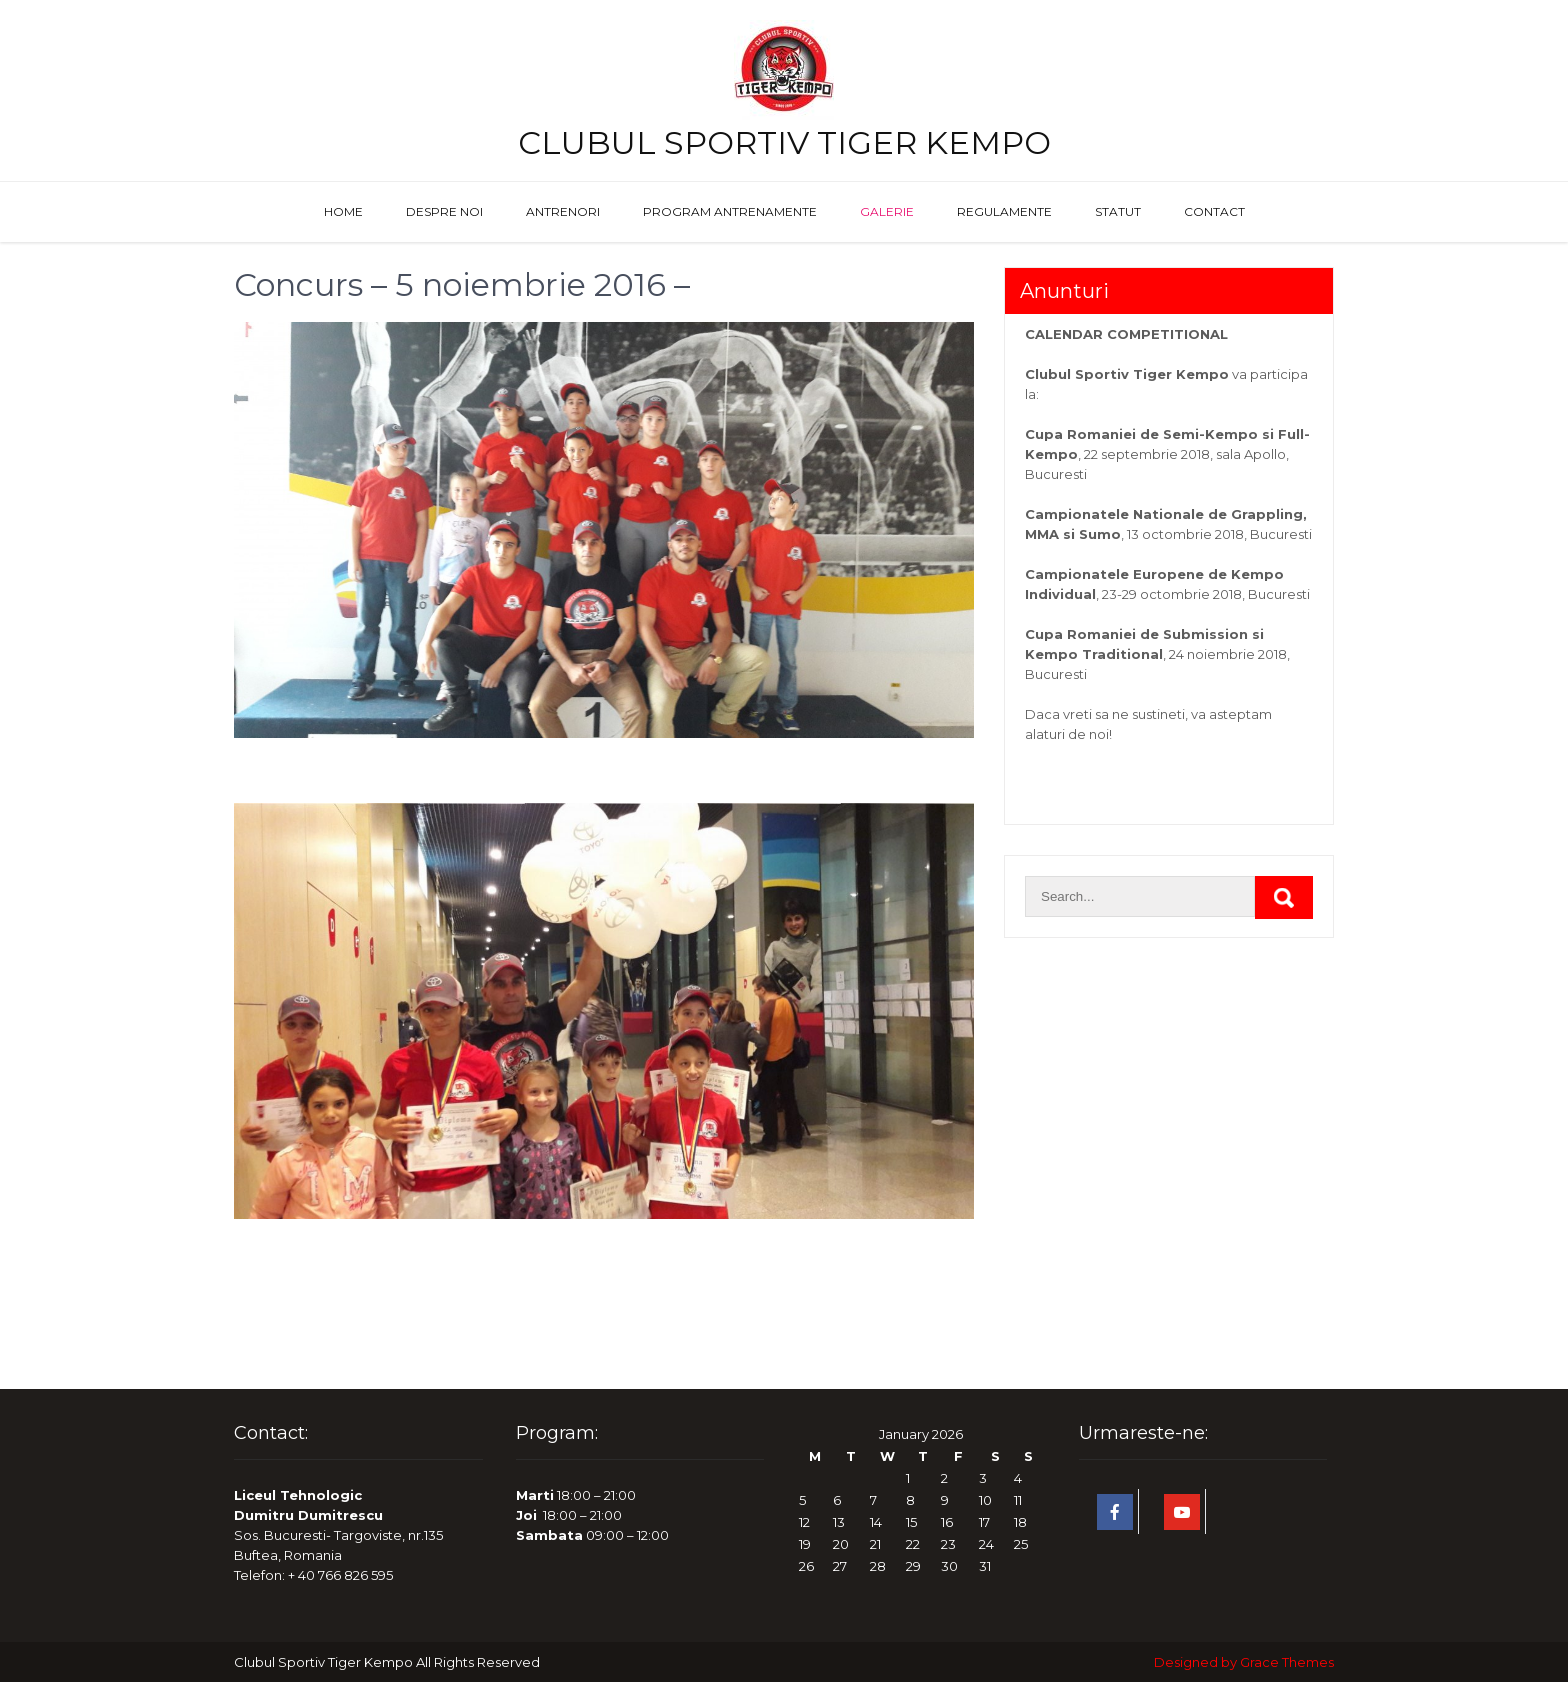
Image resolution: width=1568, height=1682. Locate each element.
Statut (1118, 211)
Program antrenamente (730, 211)
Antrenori (563, 211)
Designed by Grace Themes (1244, 1662)
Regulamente (1004, 211)
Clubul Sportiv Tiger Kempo (784, 142)
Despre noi (444, 211)
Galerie (887, 211)
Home (343, 211)
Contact (1214, 211)
